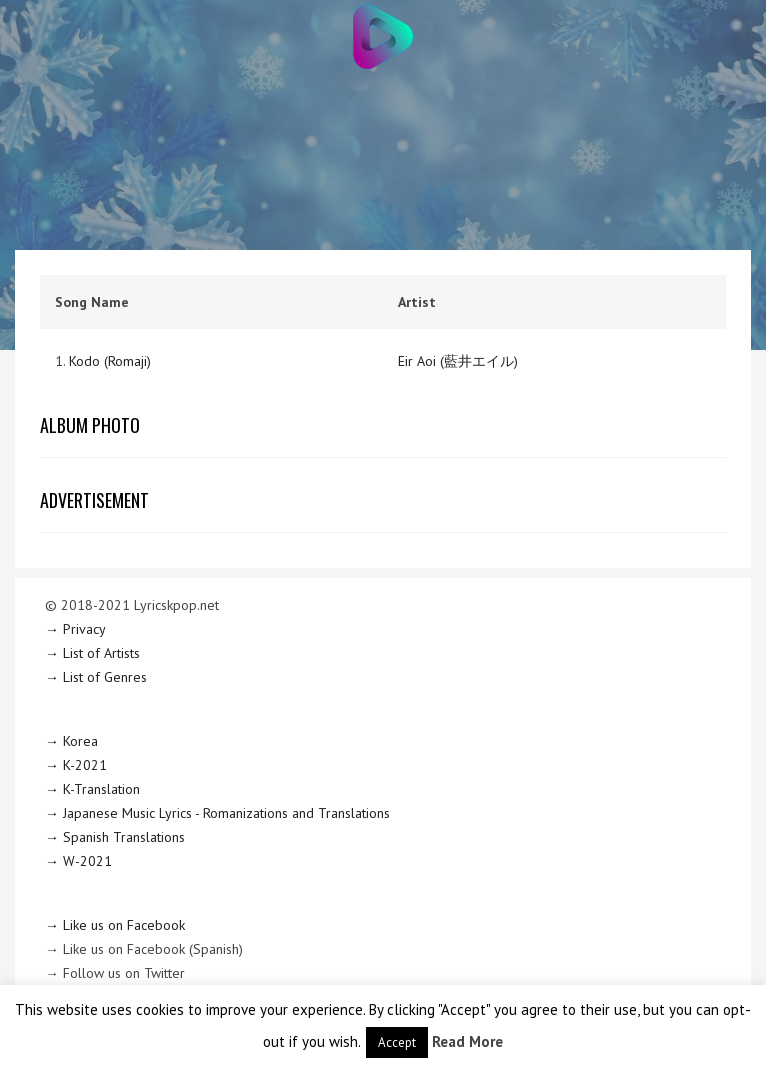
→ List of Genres (96, 677)
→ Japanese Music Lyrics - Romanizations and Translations (217, 813)
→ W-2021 (78, 861)
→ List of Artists (92, 653)
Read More (467, 1041)
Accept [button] (397, 1042)
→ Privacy (75, 629)
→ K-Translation (92, 789)
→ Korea (71, 741)
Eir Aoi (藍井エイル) (458, 361)
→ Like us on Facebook (115, 925)
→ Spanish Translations (115, 837)
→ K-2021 (76, 765)
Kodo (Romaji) (110, 361)
